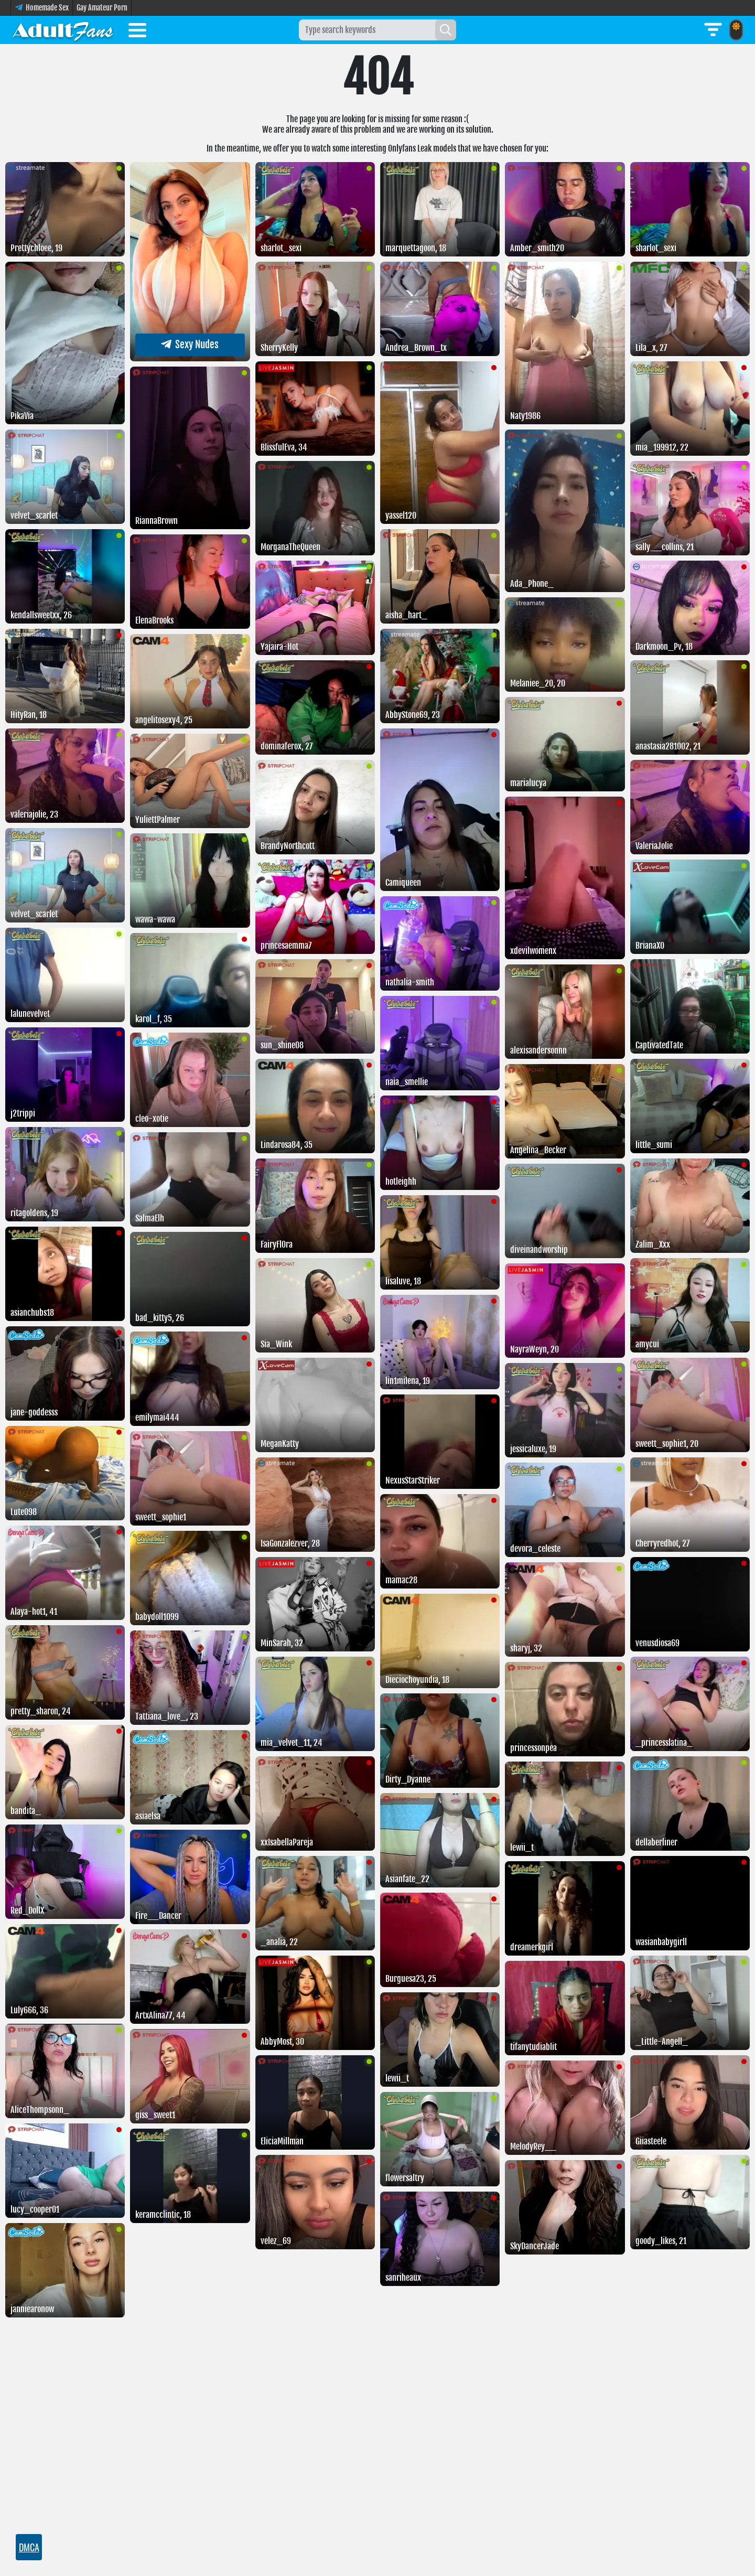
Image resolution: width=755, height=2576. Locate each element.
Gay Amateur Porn (102, 7)
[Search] (445, 29)
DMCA (29, 2547)
